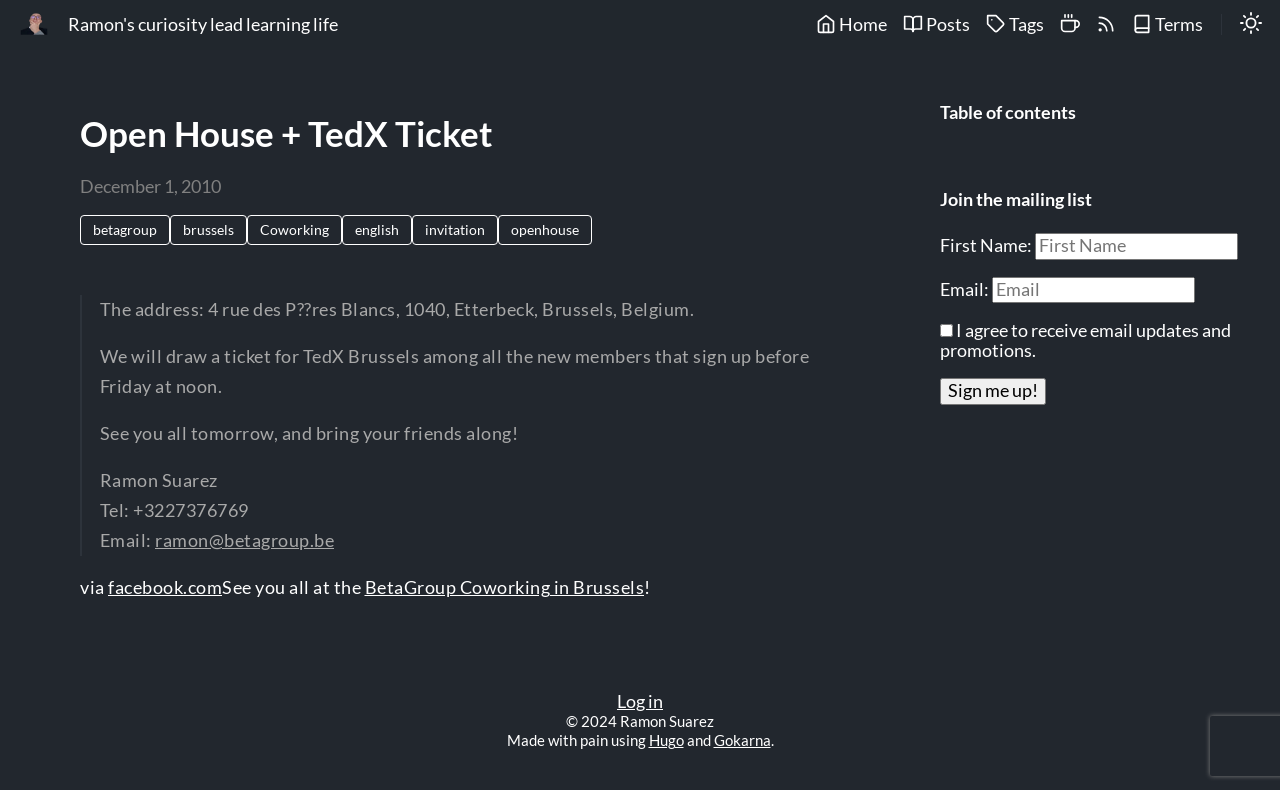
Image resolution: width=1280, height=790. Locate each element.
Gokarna (742, 740)
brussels (208, 229)
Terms (1167, 24)
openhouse (545, 229)
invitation (455, 229)
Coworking (294, 229)
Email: (966, 289)
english (377, 229)
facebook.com (165, 587)
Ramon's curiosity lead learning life (203, 24)
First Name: (987, 245)
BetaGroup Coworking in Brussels (505, 587)
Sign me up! (993, 390)
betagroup (125, 229)
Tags (1015, 24)
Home (851, 24)
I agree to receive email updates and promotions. (1085, 340)
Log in (640, 701)
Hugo (666, 740)
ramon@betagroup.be (244, 540)
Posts (936, 24)
